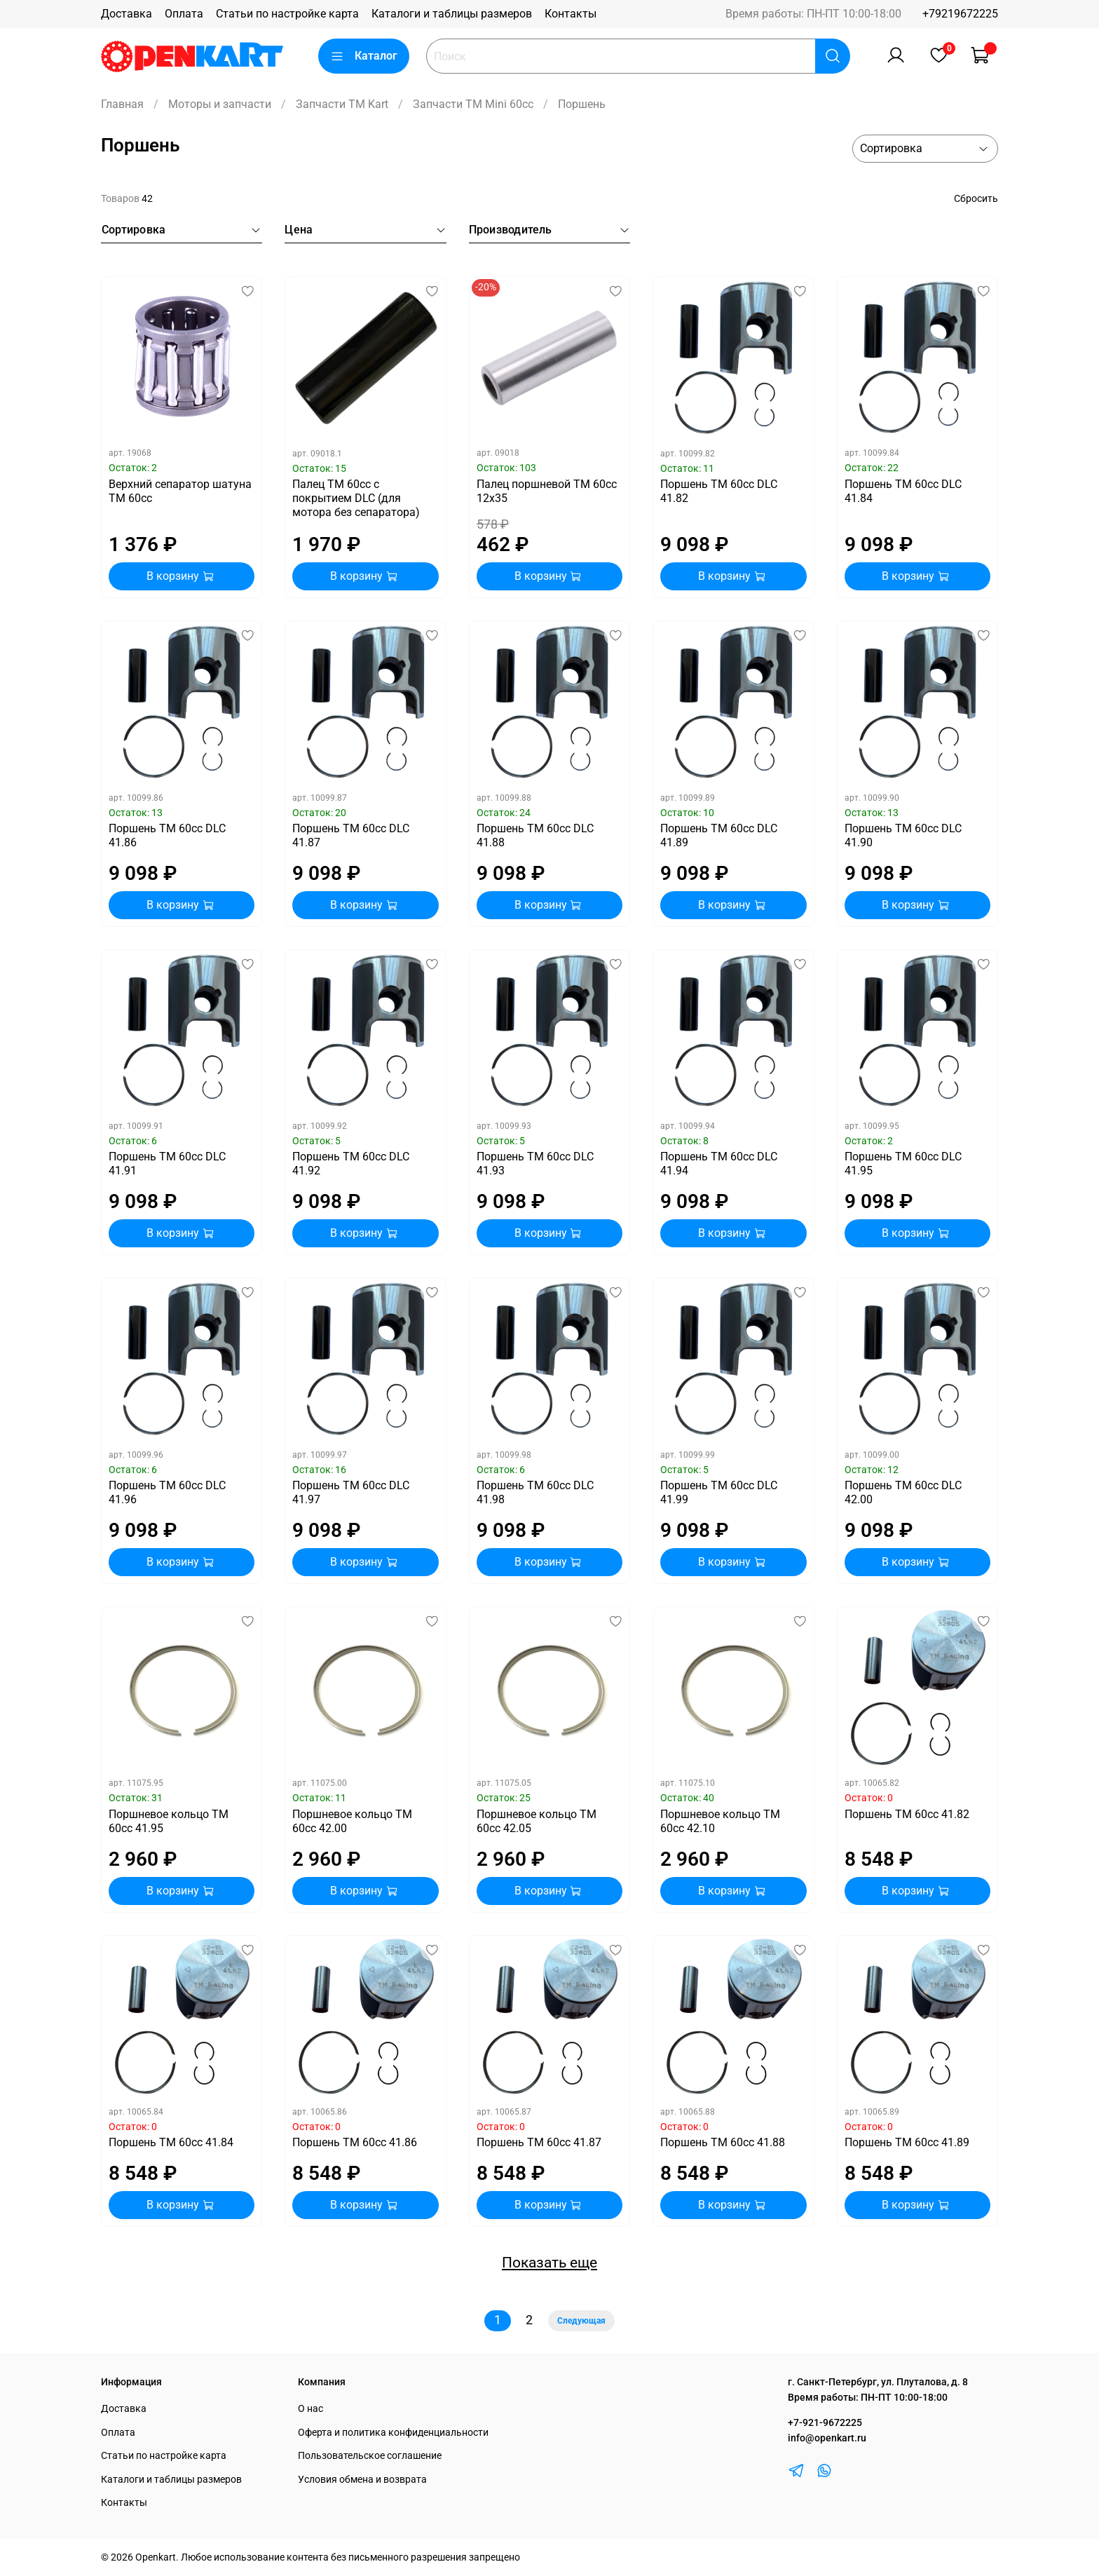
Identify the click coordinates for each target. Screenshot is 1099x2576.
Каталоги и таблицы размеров (451, 13)
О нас (310, 2409)
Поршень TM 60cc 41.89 (907, 2142)
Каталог (363, 56)
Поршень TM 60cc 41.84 (171, 2142)
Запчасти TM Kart (342, 104)
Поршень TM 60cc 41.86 (354, 2142)
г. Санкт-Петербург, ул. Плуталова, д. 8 (878, 2382)
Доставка (126, 13)
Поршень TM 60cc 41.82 (907, 1814)
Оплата (184, 13)
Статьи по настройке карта (287, 13)
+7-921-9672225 (825, 2423)
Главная (122, 104)
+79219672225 (960, 13)
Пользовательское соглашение (370, 2456)
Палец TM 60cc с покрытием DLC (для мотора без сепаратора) (356, 498)
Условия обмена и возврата (362, 2480)
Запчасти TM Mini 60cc (473, 104)
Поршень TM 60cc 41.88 (722, 2142)
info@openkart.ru (827, 2438)
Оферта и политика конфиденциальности (393, 2433)
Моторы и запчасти (219, 104)
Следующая (581, 2321)
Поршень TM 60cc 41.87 (539, 2142)
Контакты (570, 13)
